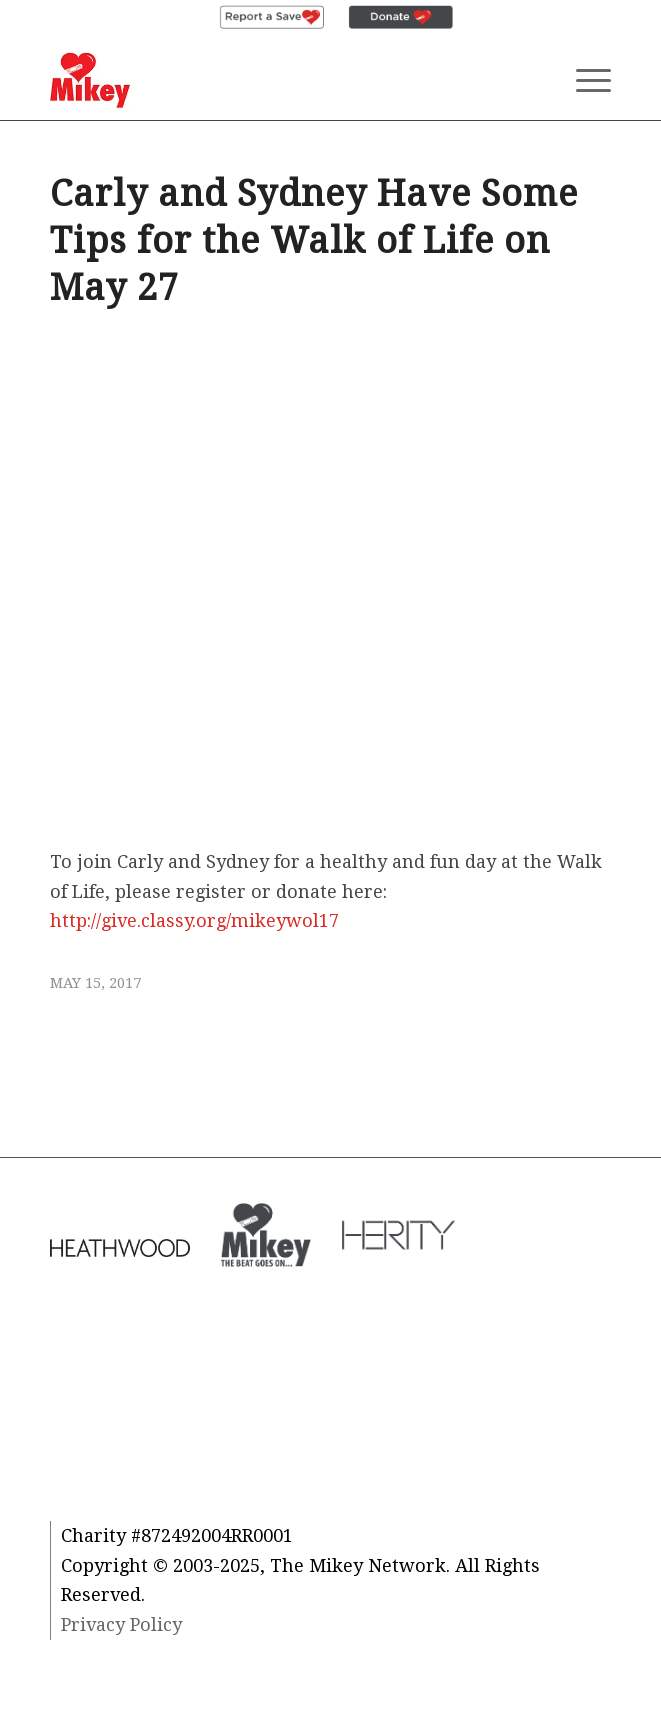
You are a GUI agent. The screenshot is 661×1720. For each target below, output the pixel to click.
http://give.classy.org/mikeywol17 (194, 920)
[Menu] (583, 80)
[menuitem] (272, 18)
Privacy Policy (121, 1624)
